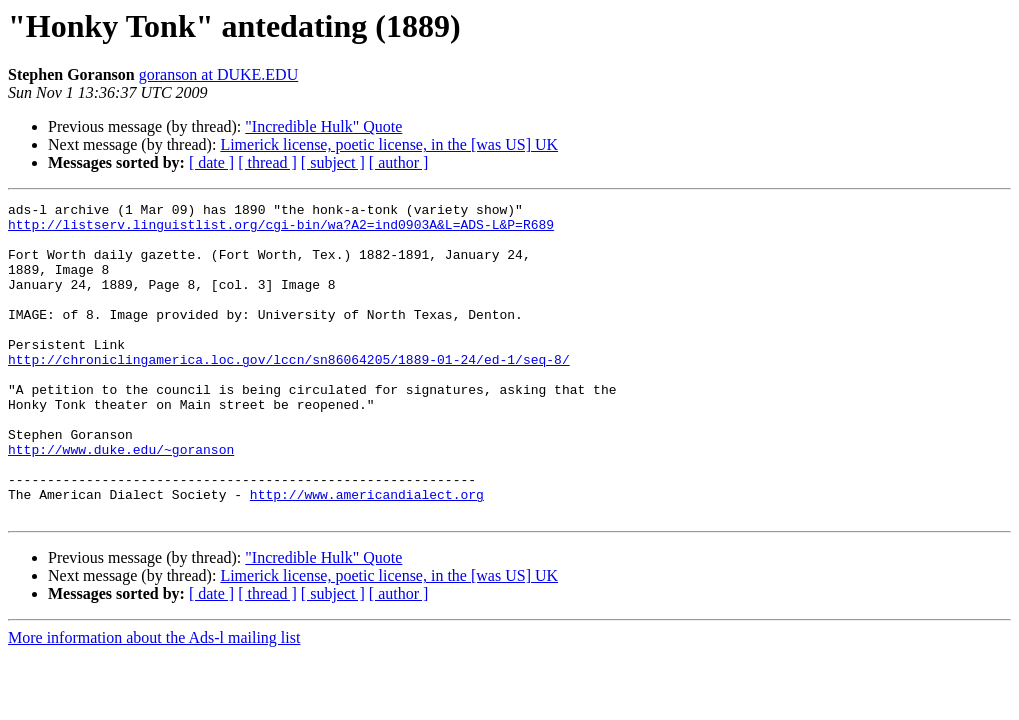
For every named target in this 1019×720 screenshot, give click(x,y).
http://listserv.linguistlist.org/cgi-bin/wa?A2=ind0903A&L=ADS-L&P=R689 (281, 230)
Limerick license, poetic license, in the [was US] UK (389, 144)
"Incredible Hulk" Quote (323, 126)
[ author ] (399, 162)
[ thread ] (267, 162)
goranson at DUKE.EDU (219, 74)
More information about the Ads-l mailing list (154, 700)
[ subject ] (333, 162)
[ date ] (211, 162)
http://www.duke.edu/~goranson (121, 500)
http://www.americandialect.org (367, 554)
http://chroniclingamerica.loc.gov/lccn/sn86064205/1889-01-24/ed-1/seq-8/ (289, 392)
